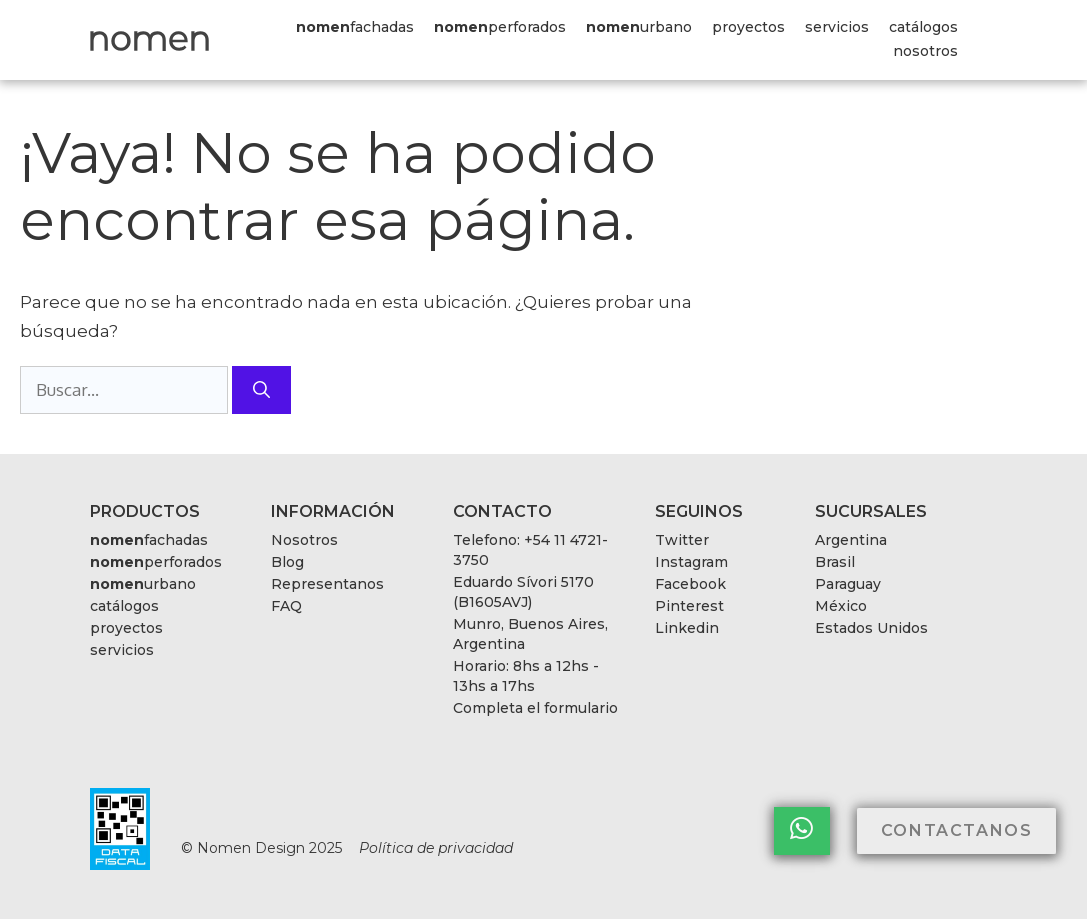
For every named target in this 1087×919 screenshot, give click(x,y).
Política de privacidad (436, 848)
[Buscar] (261, 390)
